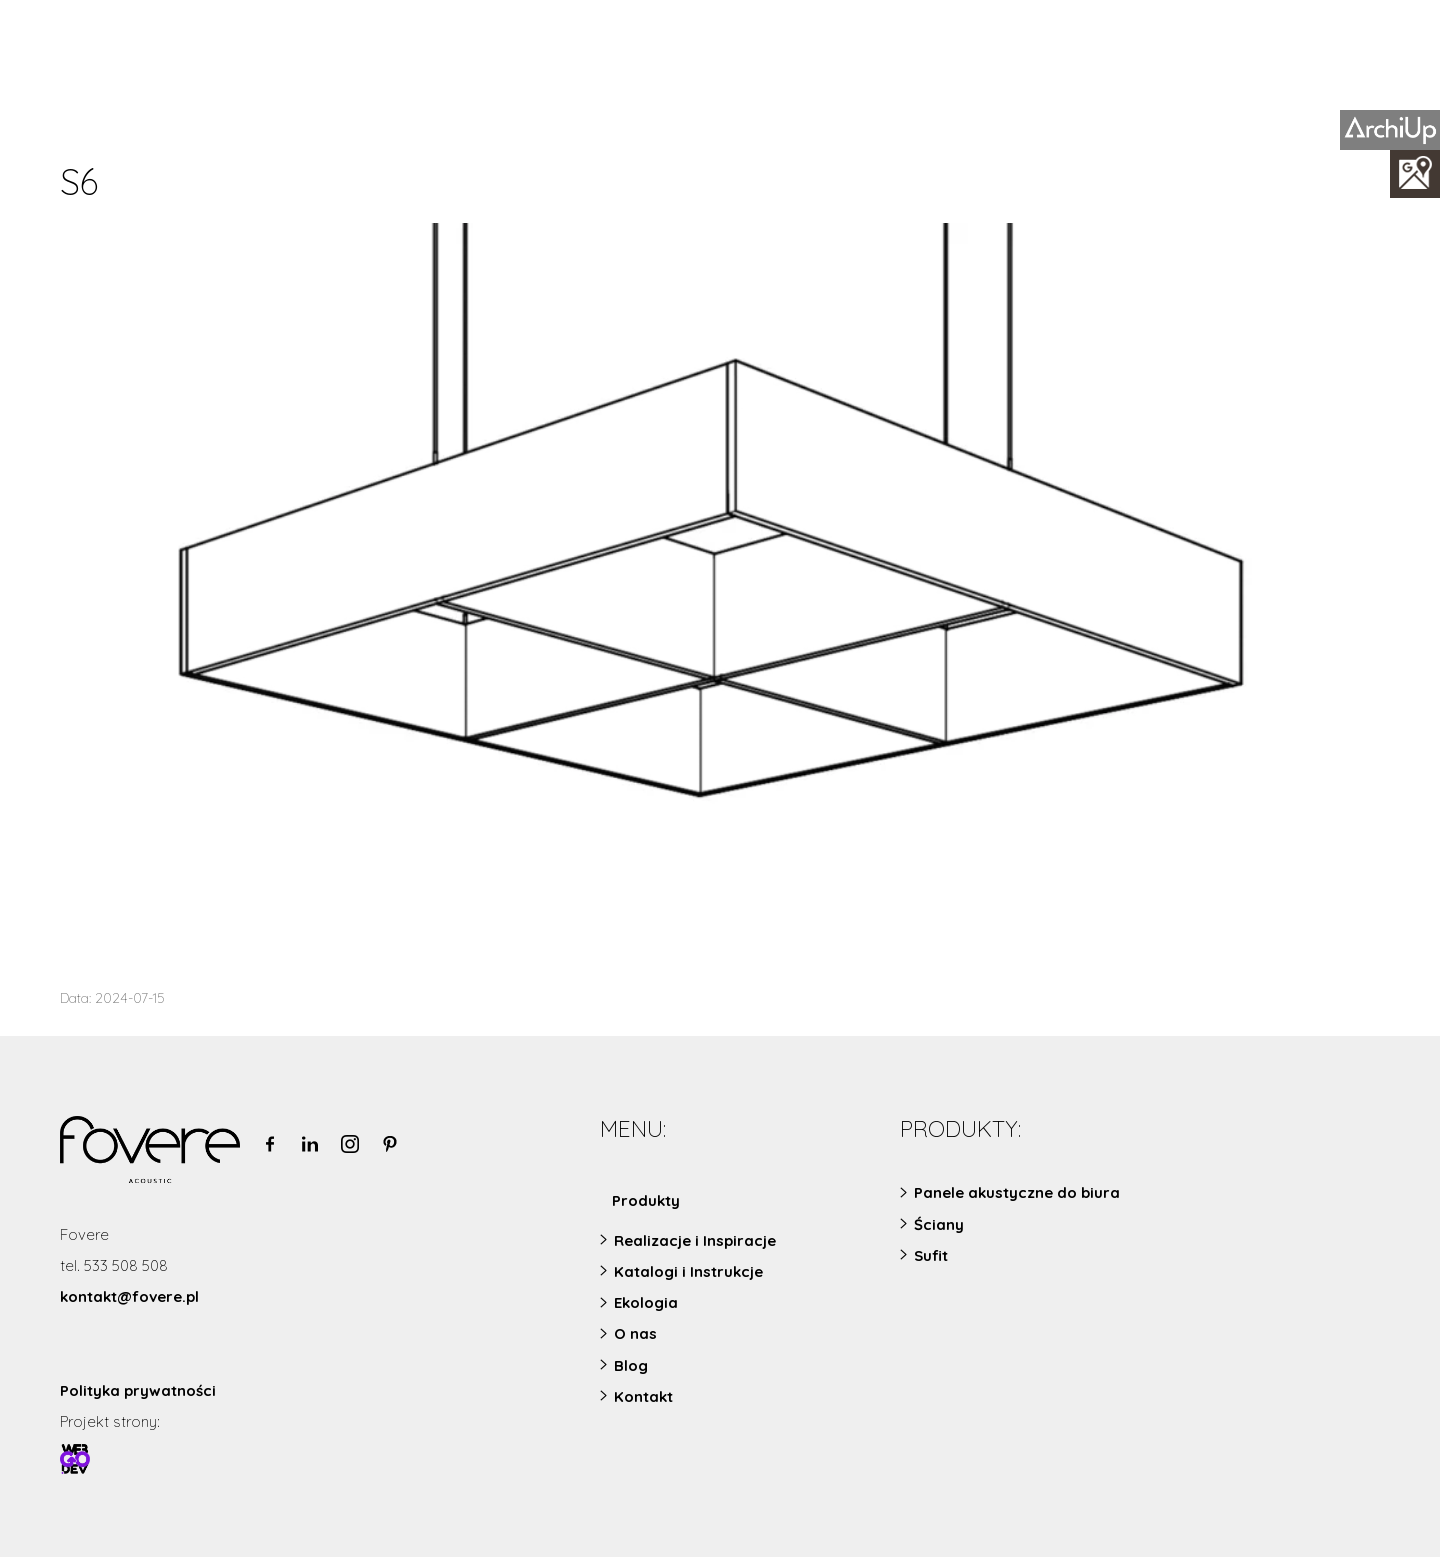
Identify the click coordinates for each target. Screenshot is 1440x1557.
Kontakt (643, 1396)
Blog (631, 1365)
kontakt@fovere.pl (129, 1296)
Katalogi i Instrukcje (688, 1271)
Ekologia (646, 1302)
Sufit (931, 1255)
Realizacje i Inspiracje (695, 1240)
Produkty (646, 1200)
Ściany (939, 1224)
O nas (635, 1333)
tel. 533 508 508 (114, 1265)
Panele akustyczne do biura (1017, 1192)
